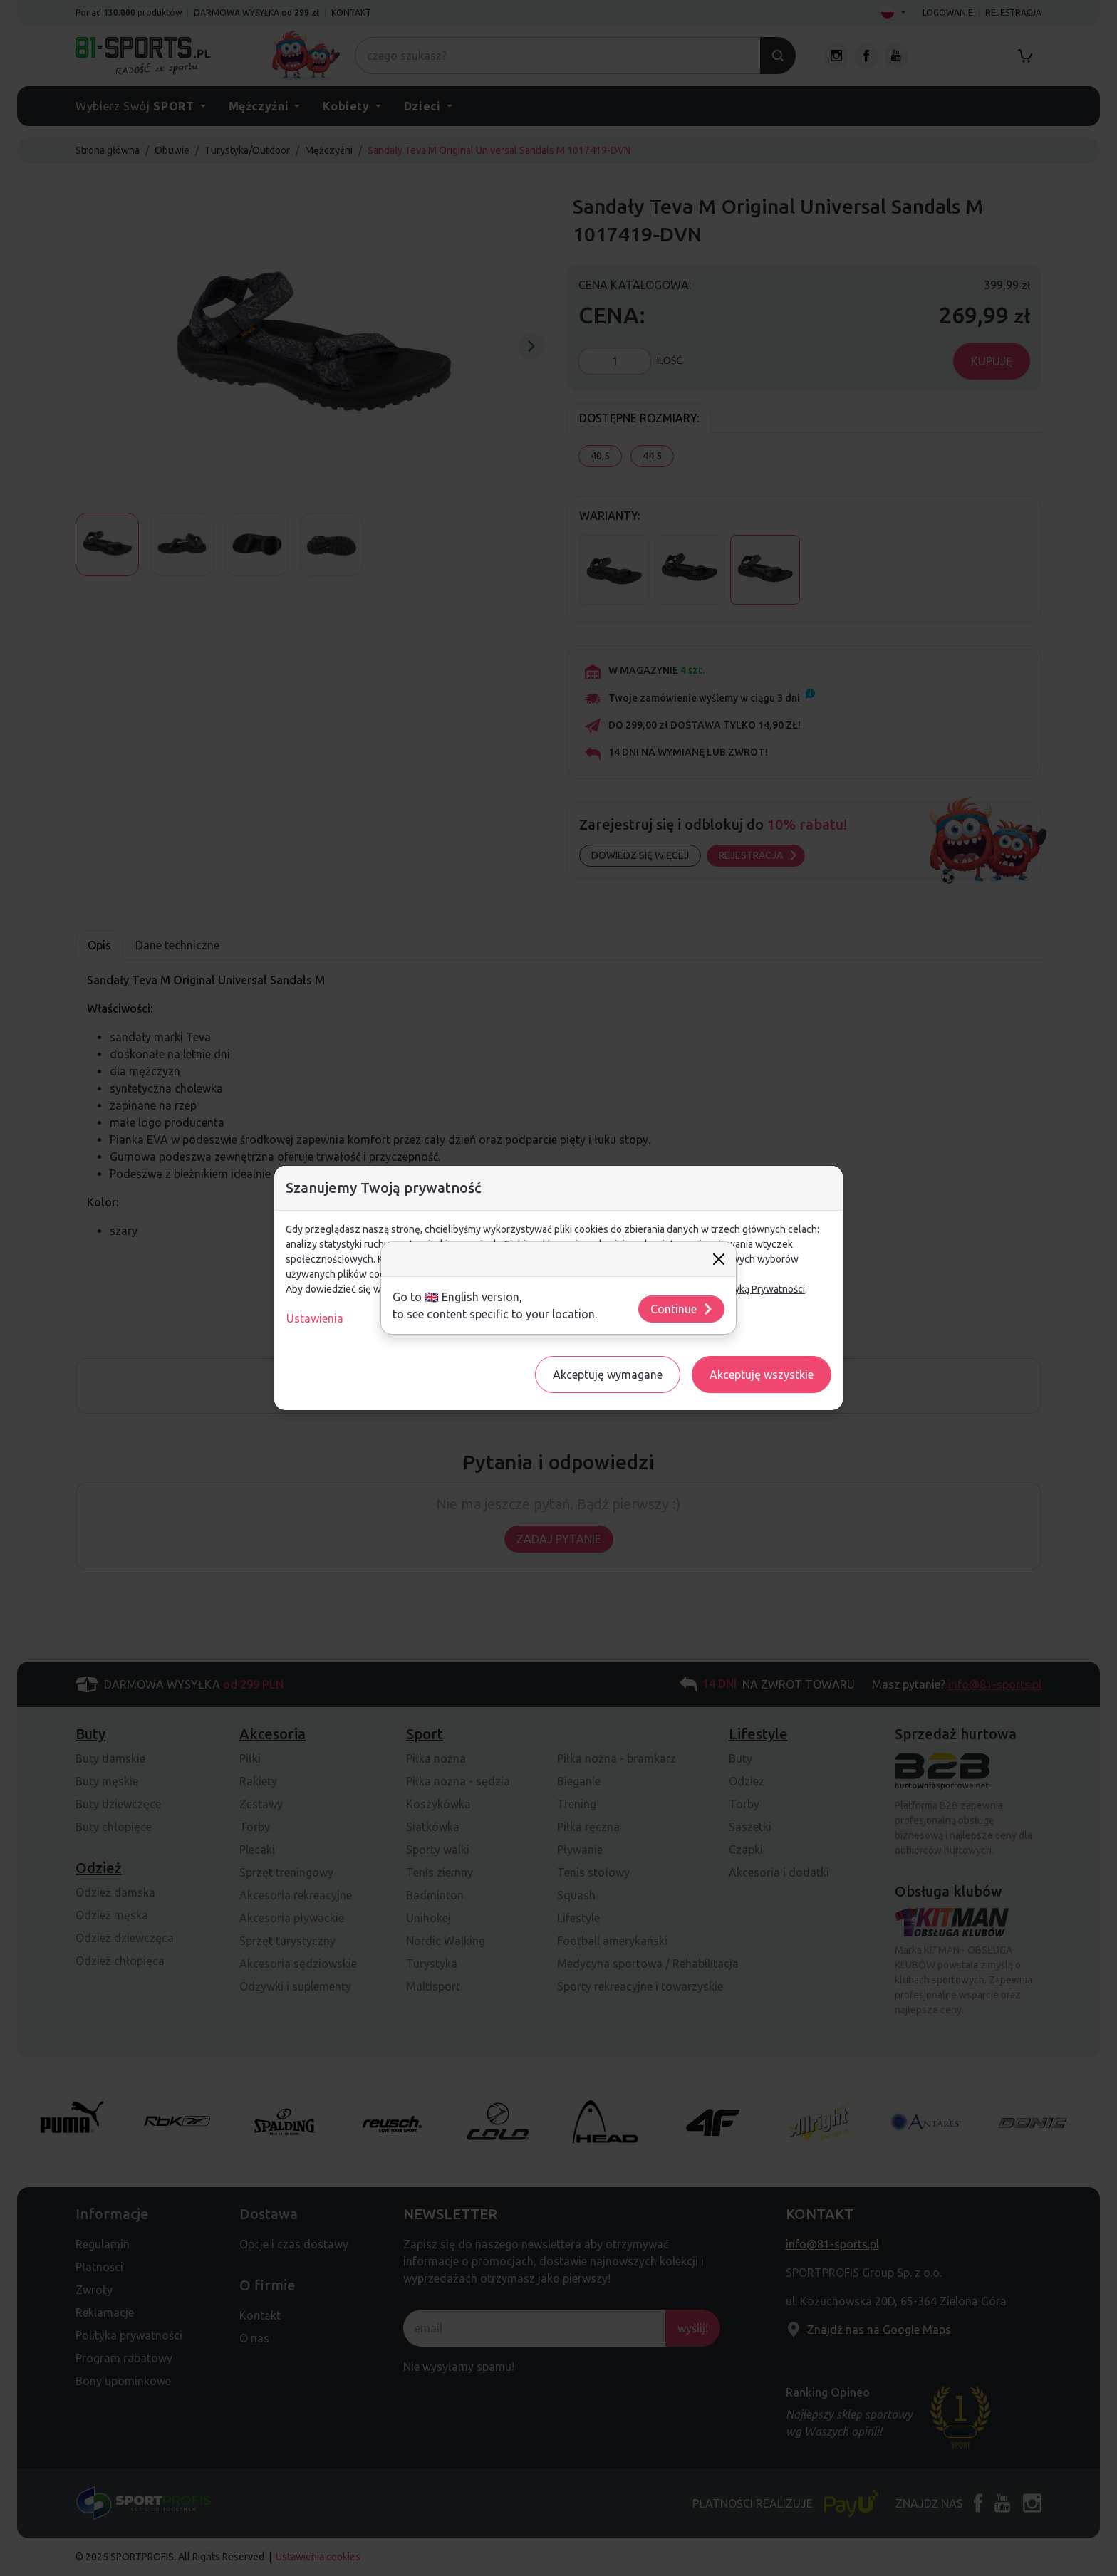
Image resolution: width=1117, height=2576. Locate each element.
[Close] (718, 1259)
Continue (682, 1309)
